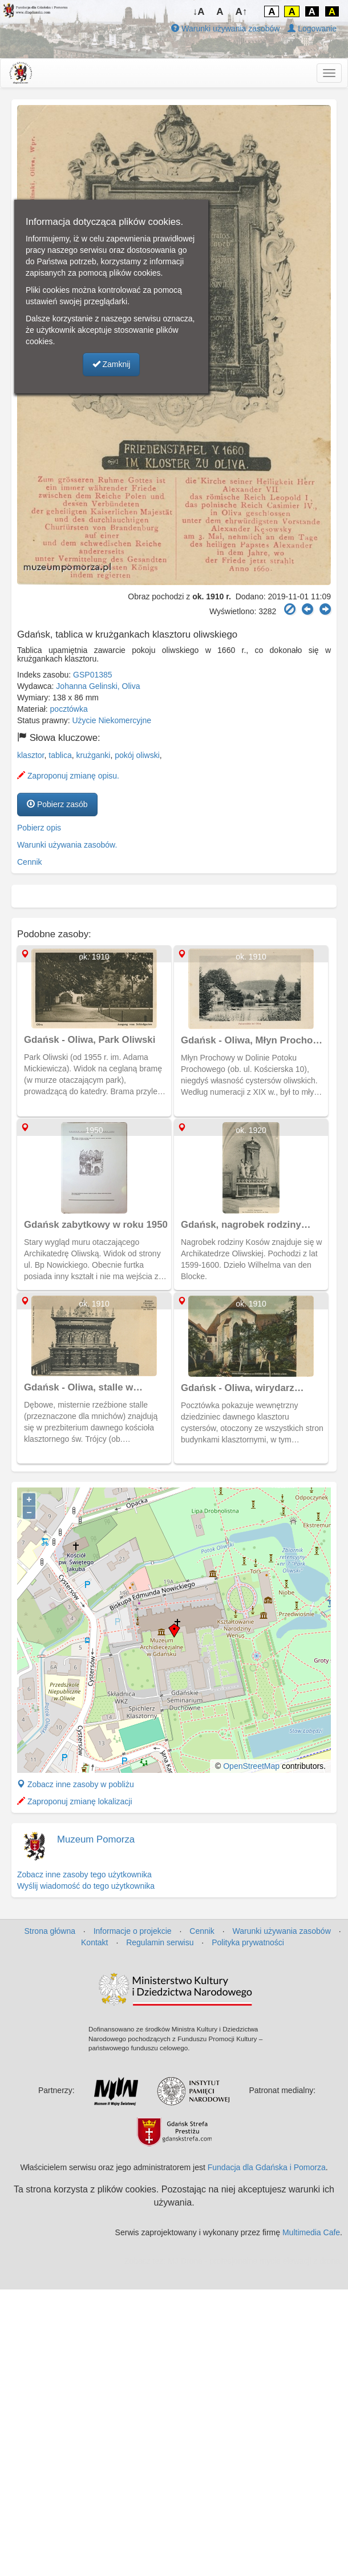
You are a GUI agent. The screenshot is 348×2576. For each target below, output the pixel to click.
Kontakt (94, 1942)
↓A (199, 11)
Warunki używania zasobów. (67, 844)
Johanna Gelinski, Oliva (98, 686)
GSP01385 (92, 674)
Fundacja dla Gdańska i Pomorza (267, 2167)
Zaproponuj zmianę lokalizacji (74, 1801)
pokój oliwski (137, 755)
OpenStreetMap (251, 1766)
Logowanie (312, 28)
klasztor (30, 755)
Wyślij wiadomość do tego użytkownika (86, 1885)
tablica (59, 755)
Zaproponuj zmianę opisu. (68, 775)
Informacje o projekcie (133, 1931)
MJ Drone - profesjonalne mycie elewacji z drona (254, 2260)
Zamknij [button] (111, 364)
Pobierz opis (39, 827)
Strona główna (49, 1931)
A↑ (242, 11)
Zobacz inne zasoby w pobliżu (75, 1784)
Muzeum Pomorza (96, 1839)
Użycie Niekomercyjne (111, 720)
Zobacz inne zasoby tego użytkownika (84, 1874)
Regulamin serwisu (159, 1942)
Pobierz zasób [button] (57, 804)
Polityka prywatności (248, 1942)
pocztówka (69, 708)
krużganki (93, 755)
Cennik (29, 861)
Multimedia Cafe (311, 2232)
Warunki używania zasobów (225, 28)
